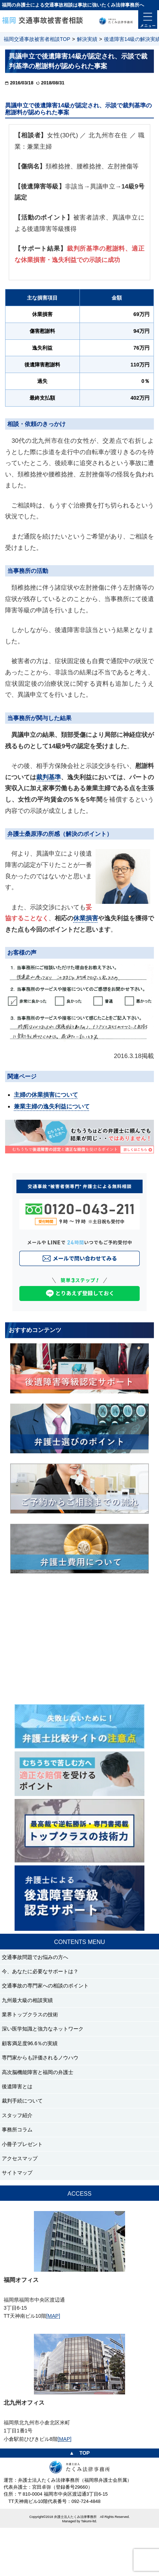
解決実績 (87, 39)
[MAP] (53, 2316)
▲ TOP (79, 2453)
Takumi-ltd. (89, 2521)
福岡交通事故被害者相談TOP (37, 39)
